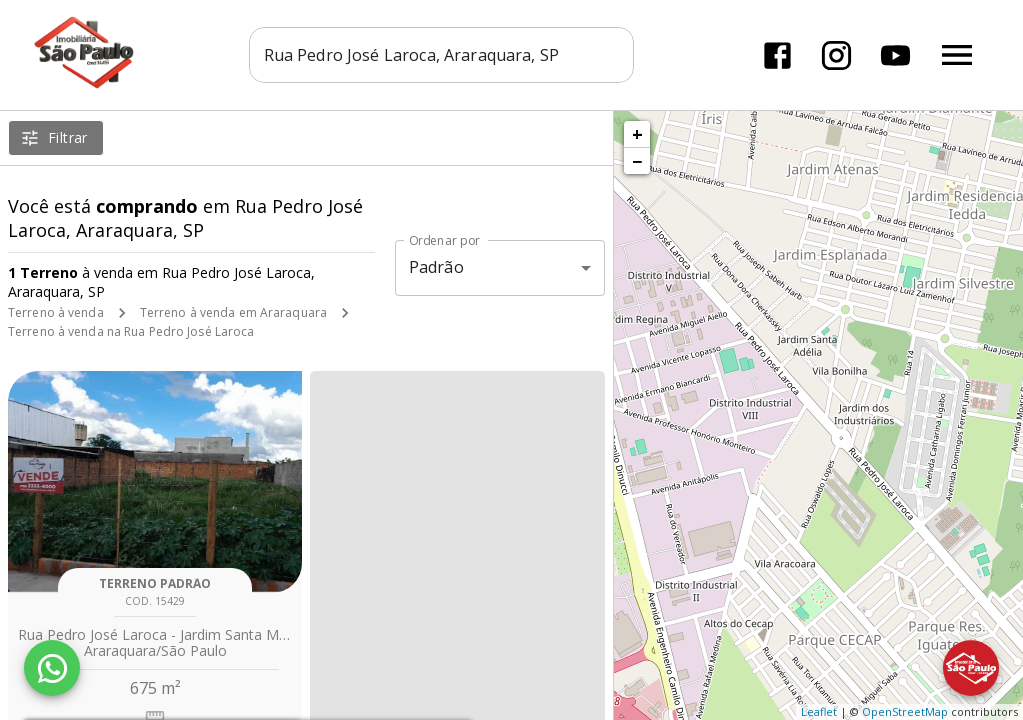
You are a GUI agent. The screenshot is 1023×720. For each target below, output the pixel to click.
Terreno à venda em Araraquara (233, 312)
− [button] (637, 161)
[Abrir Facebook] (777, 55)
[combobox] (441, 55)
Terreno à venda (56, 312)
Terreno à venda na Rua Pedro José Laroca (131, 331)
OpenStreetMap (905, 711)
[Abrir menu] (957, 55)
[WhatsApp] (52, 668)
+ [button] (637, 134)
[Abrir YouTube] (895, 55)
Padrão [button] (436, 267)
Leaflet (819, 711)
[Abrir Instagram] (836, 55)
